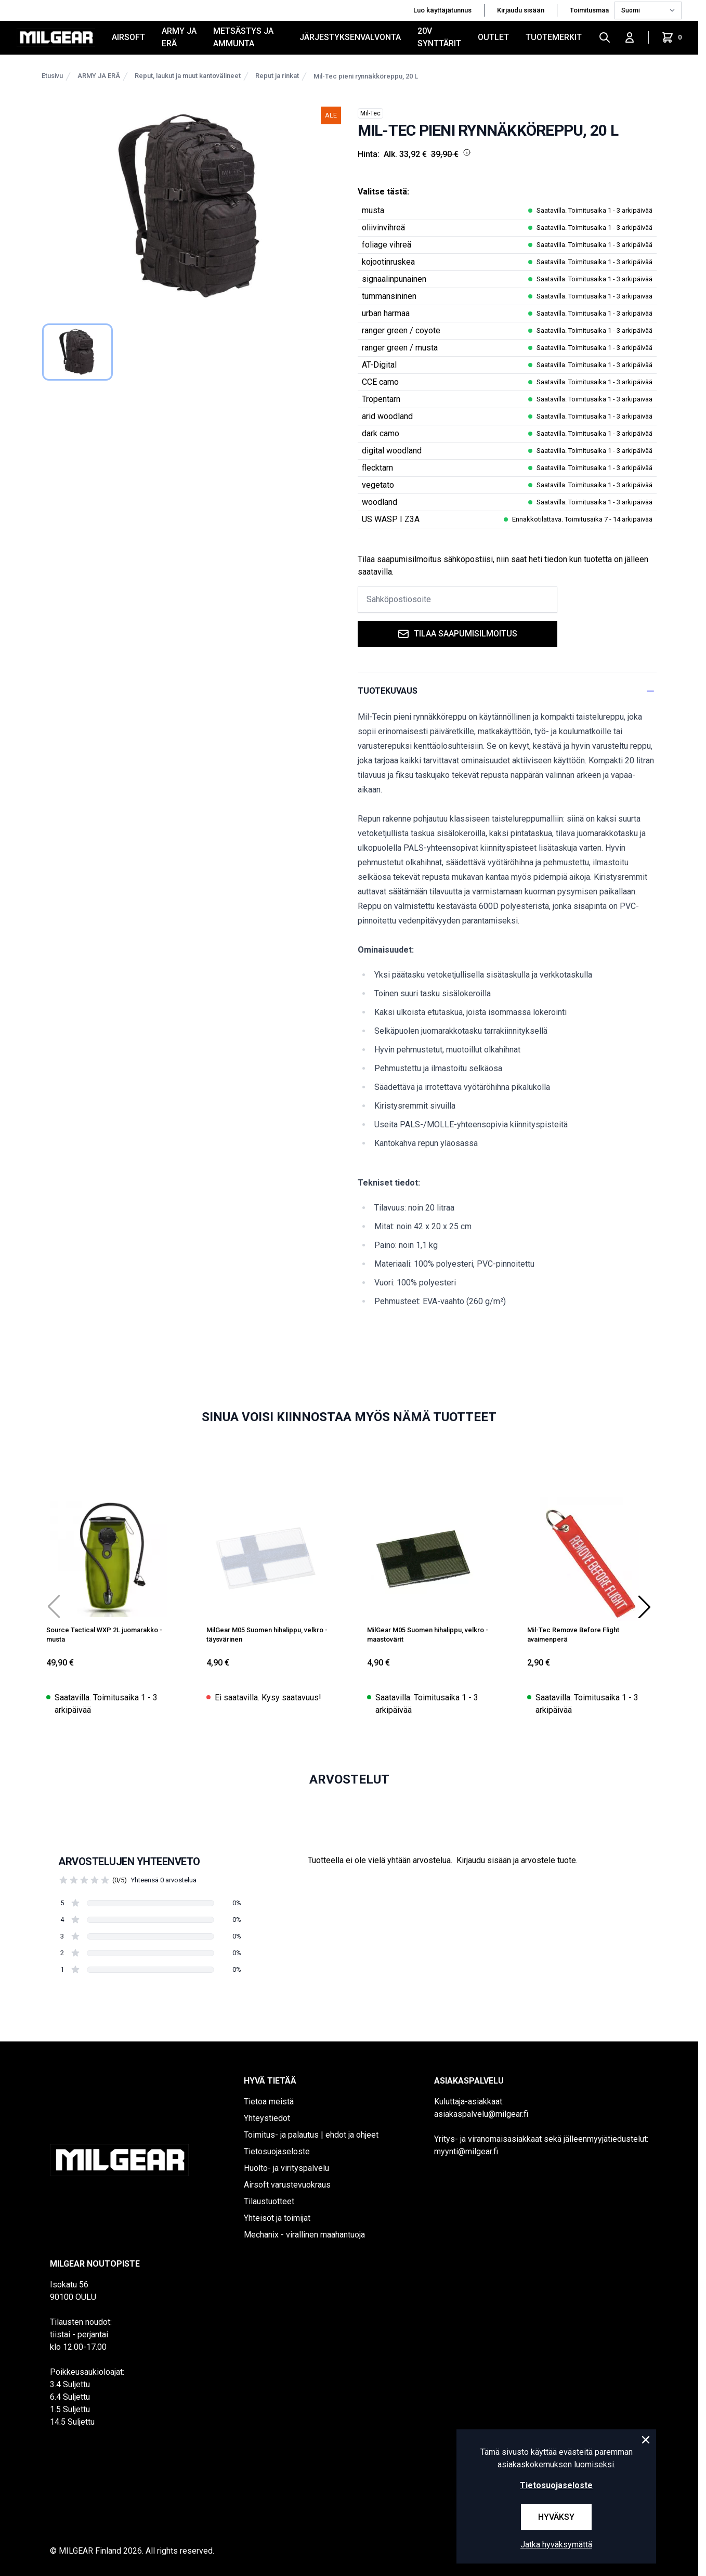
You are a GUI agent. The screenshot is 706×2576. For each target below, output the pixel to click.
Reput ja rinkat (277, 76)
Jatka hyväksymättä (556, 2544)
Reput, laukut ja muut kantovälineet (188, 76)
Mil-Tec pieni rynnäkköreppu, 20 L (365, 76)
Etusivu (52, 76)
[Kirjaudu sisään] (629, 37)
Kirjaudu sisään (520, 10)
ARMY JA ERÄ (179, 37)
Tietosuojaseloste (277, 2151)
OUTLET (493, 37)
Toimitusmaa (590, 10)
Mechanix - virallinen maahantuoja (304, 2235)
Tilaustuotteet (269, 2201)
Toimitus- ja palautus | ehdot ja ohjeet (311, 2135)
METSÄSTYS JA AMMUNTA (243, 37)
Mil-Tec (370, 113)
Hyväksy (556, 2517)
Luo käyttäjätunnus (442, 10)
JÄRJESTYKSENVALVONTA (350, 37)
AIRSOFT (128, 37)
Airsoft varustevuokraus (287, 2185)
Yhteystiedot (267, 2118)
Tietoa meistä (269, 2101)
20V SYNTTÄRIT (439, 37)
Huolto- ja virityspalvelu (286, 2168)
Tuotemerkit (554, 37)
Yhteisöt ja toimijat (277, 2218)
